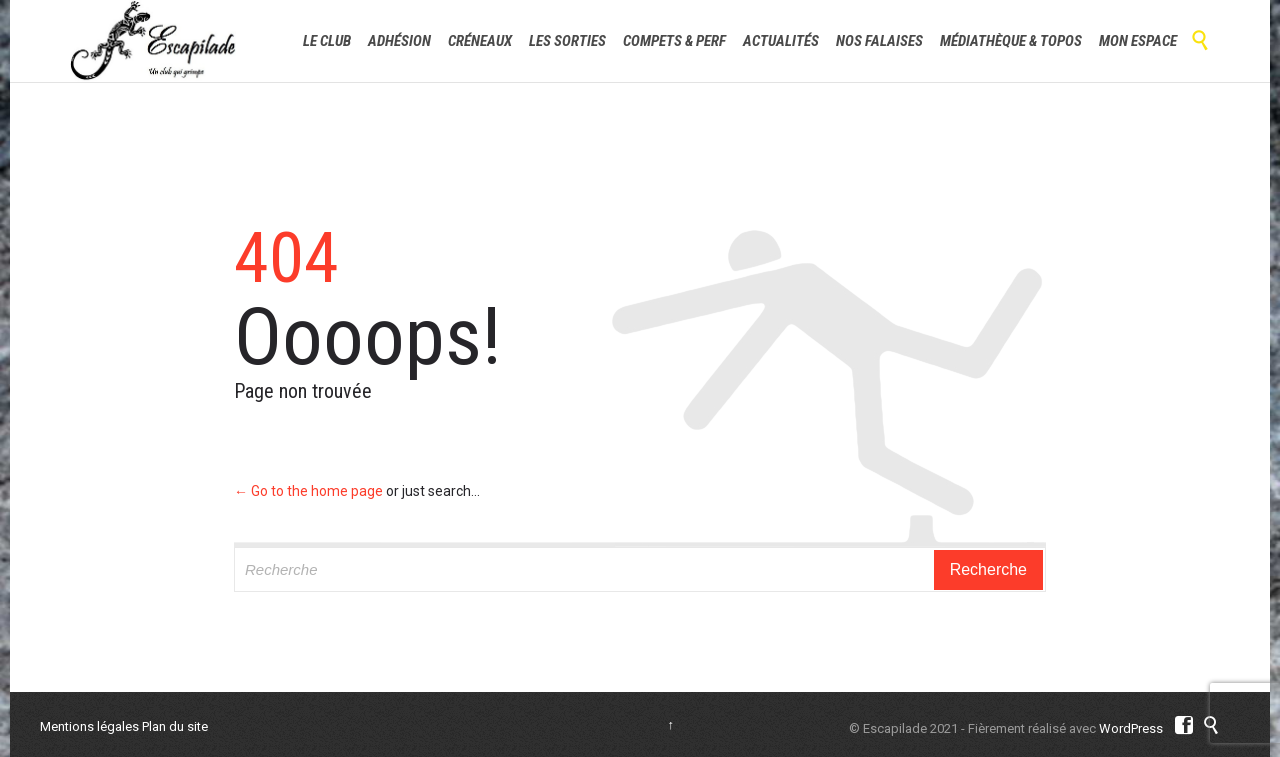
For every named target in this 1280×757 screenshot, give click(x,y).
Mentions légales (89, 726)
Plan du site (175, 726)
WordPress (1131, 728)
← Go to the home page (308, 491)
